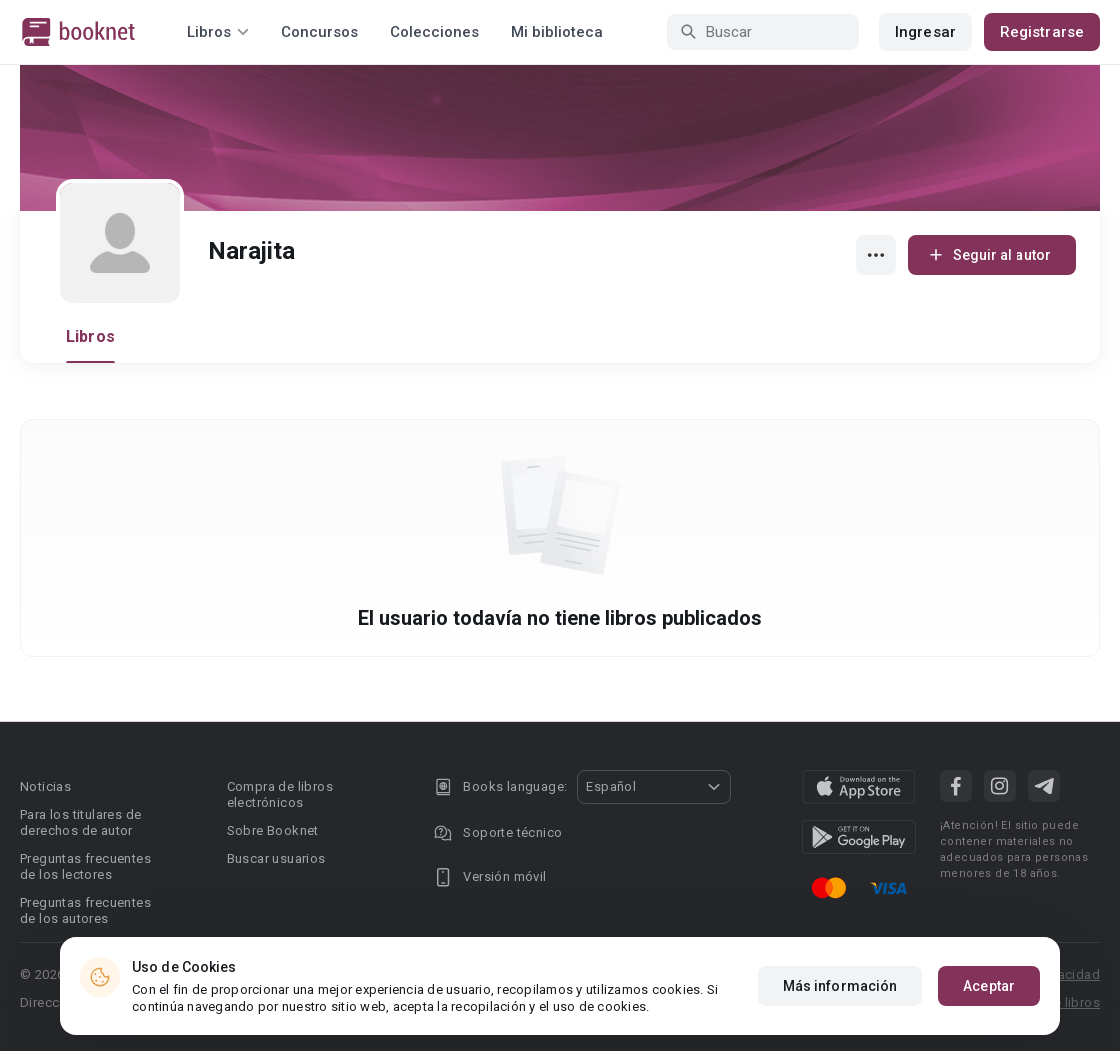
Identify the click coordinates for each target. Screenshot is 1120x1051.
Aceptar (989, 986)
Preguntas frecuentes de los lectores (85, 866)
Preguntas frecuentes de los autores (85, 910)
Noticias (45, 786)
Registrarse (1042, 32)
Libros (90, 336)
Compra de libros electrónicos (280, 794)
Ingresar (925, 32)
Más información (840, 986)
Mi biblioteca (557, 32)
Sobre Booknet (273, 830)
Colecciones (434, 32)
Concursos (319, 32)
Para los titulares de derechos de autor (80, 822)
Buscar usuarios (276, 858)
